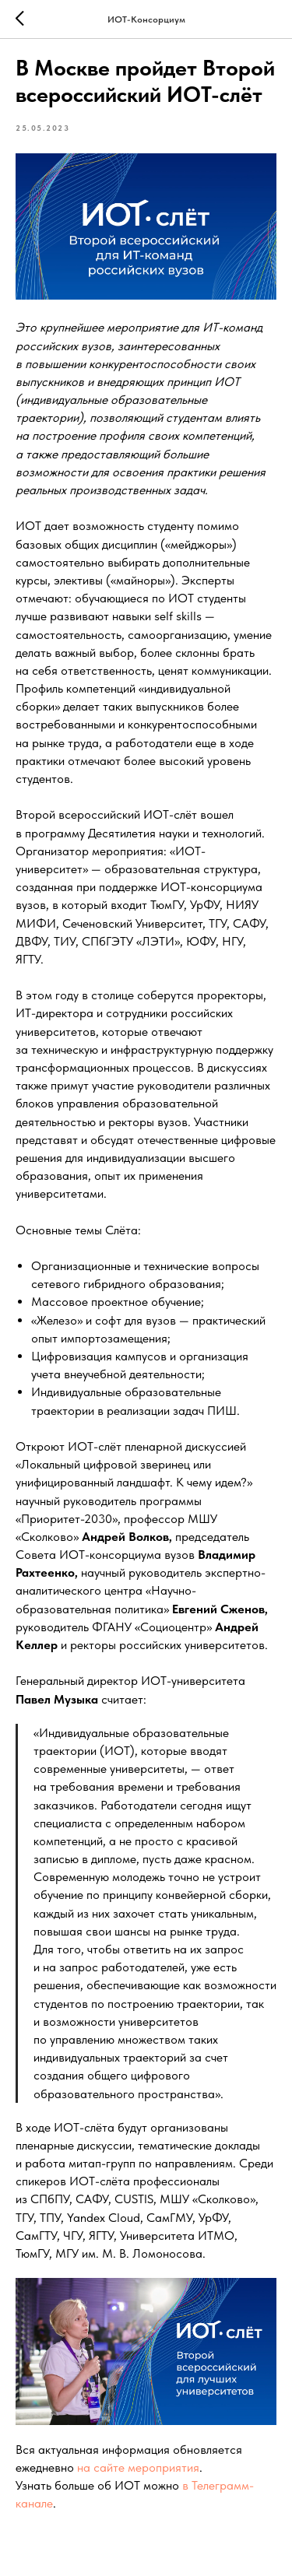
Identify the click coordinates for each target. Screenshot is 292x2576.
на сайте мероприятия (138, 2467)
